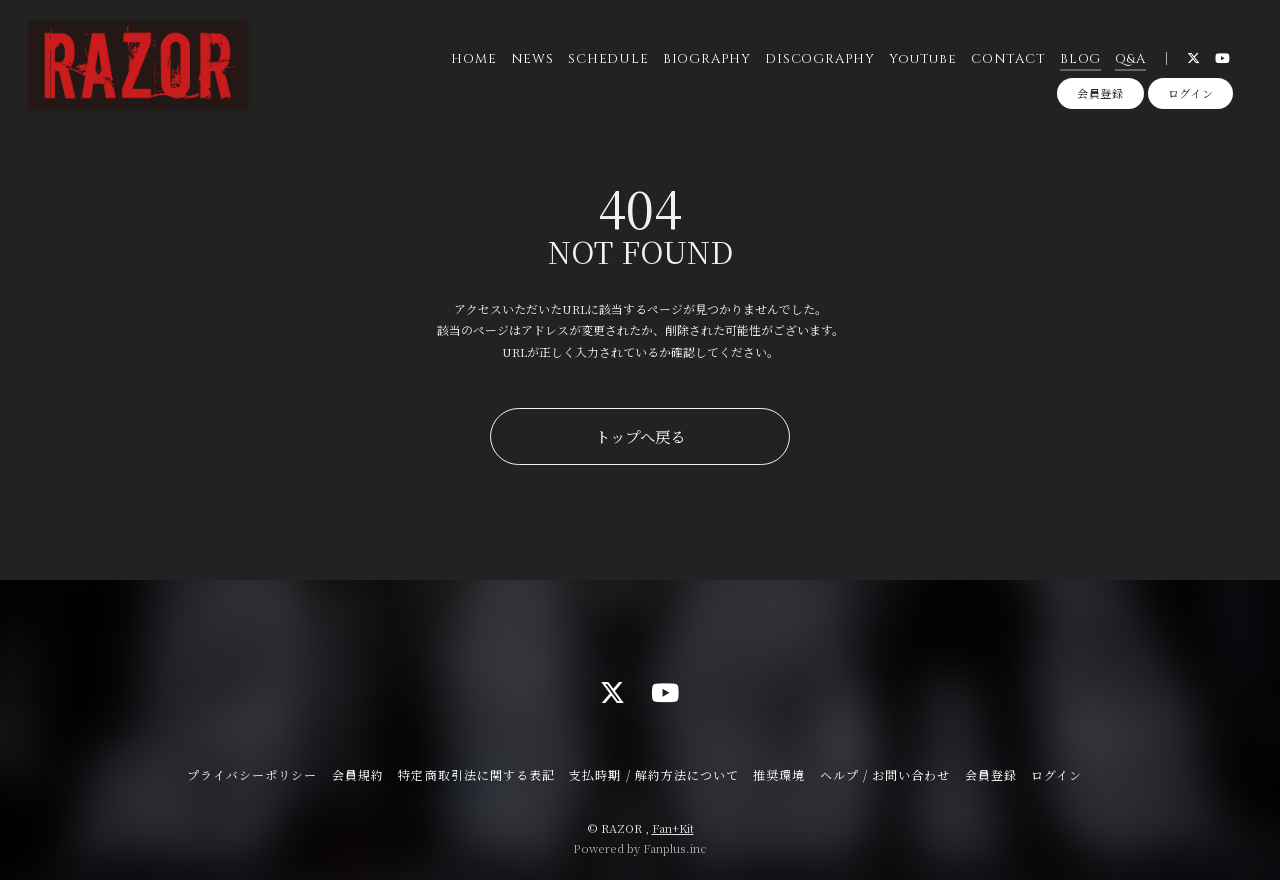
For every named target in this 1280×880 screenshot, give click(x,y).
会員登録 (1100, 93)
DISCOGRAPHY (820, 59)
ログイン (1191, 93)
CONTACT (1008, 59)
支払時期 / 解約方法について (654, 774)
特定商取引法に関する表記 (476, 774)
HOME (473, 59)
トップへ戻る (640, 436)
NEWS (532, 59)
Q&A (1130, 59)
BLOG (1080, 59)
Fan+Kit (673, 828)
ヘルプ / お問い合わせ (885, 774)
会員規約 (358, 774)
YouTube (922, 59)
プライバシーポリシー (252, 774)
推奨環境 (779, 774)
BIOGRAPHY (707, 59)
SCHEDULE (608, 59)
